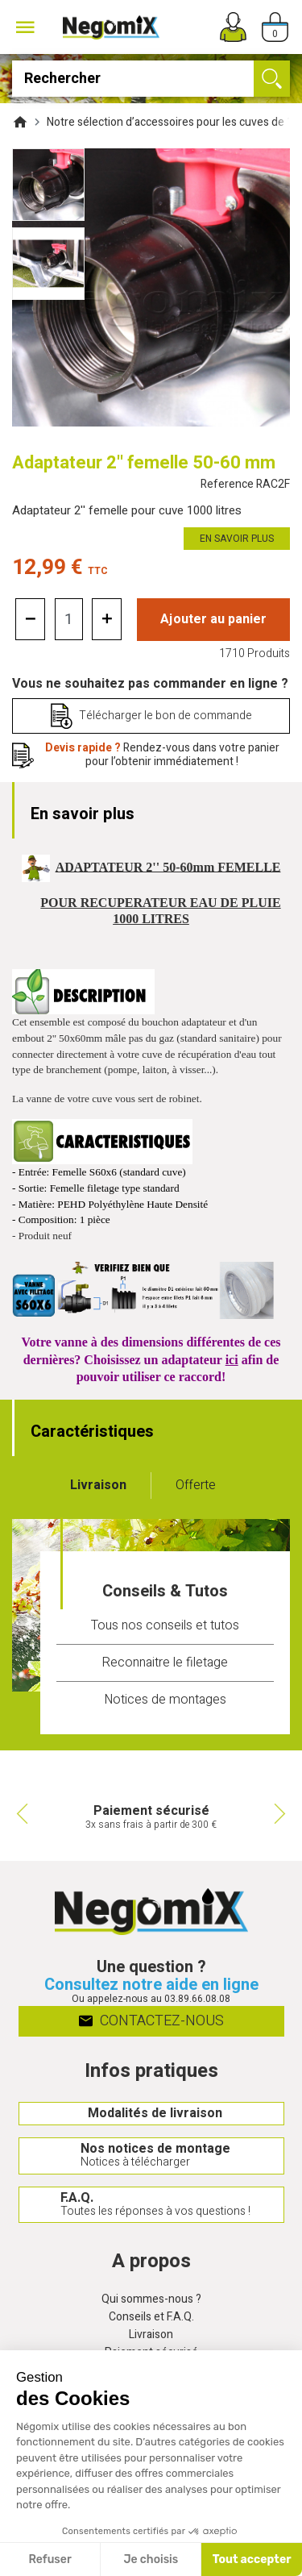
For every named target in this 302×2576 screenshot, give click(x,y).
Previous (20, 1813)
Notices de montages (165, 1699)
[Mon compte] (233, 27)
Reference (245, 485)
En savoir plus (237, 538)
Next (282, 1813)
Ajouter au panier (213, 619)
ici (231, 1360)
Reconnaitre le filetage (164, 1662)
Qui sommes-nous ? (151, 2300)
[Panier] (275, 27)
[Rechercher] (151, 78)
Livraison (151, 2335)
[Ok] (272, 78)
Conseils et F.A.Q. (151, 2317)
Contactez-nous (151, 2020)
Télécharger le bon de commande (165, 715)
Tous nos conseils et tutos (165, 1625)
